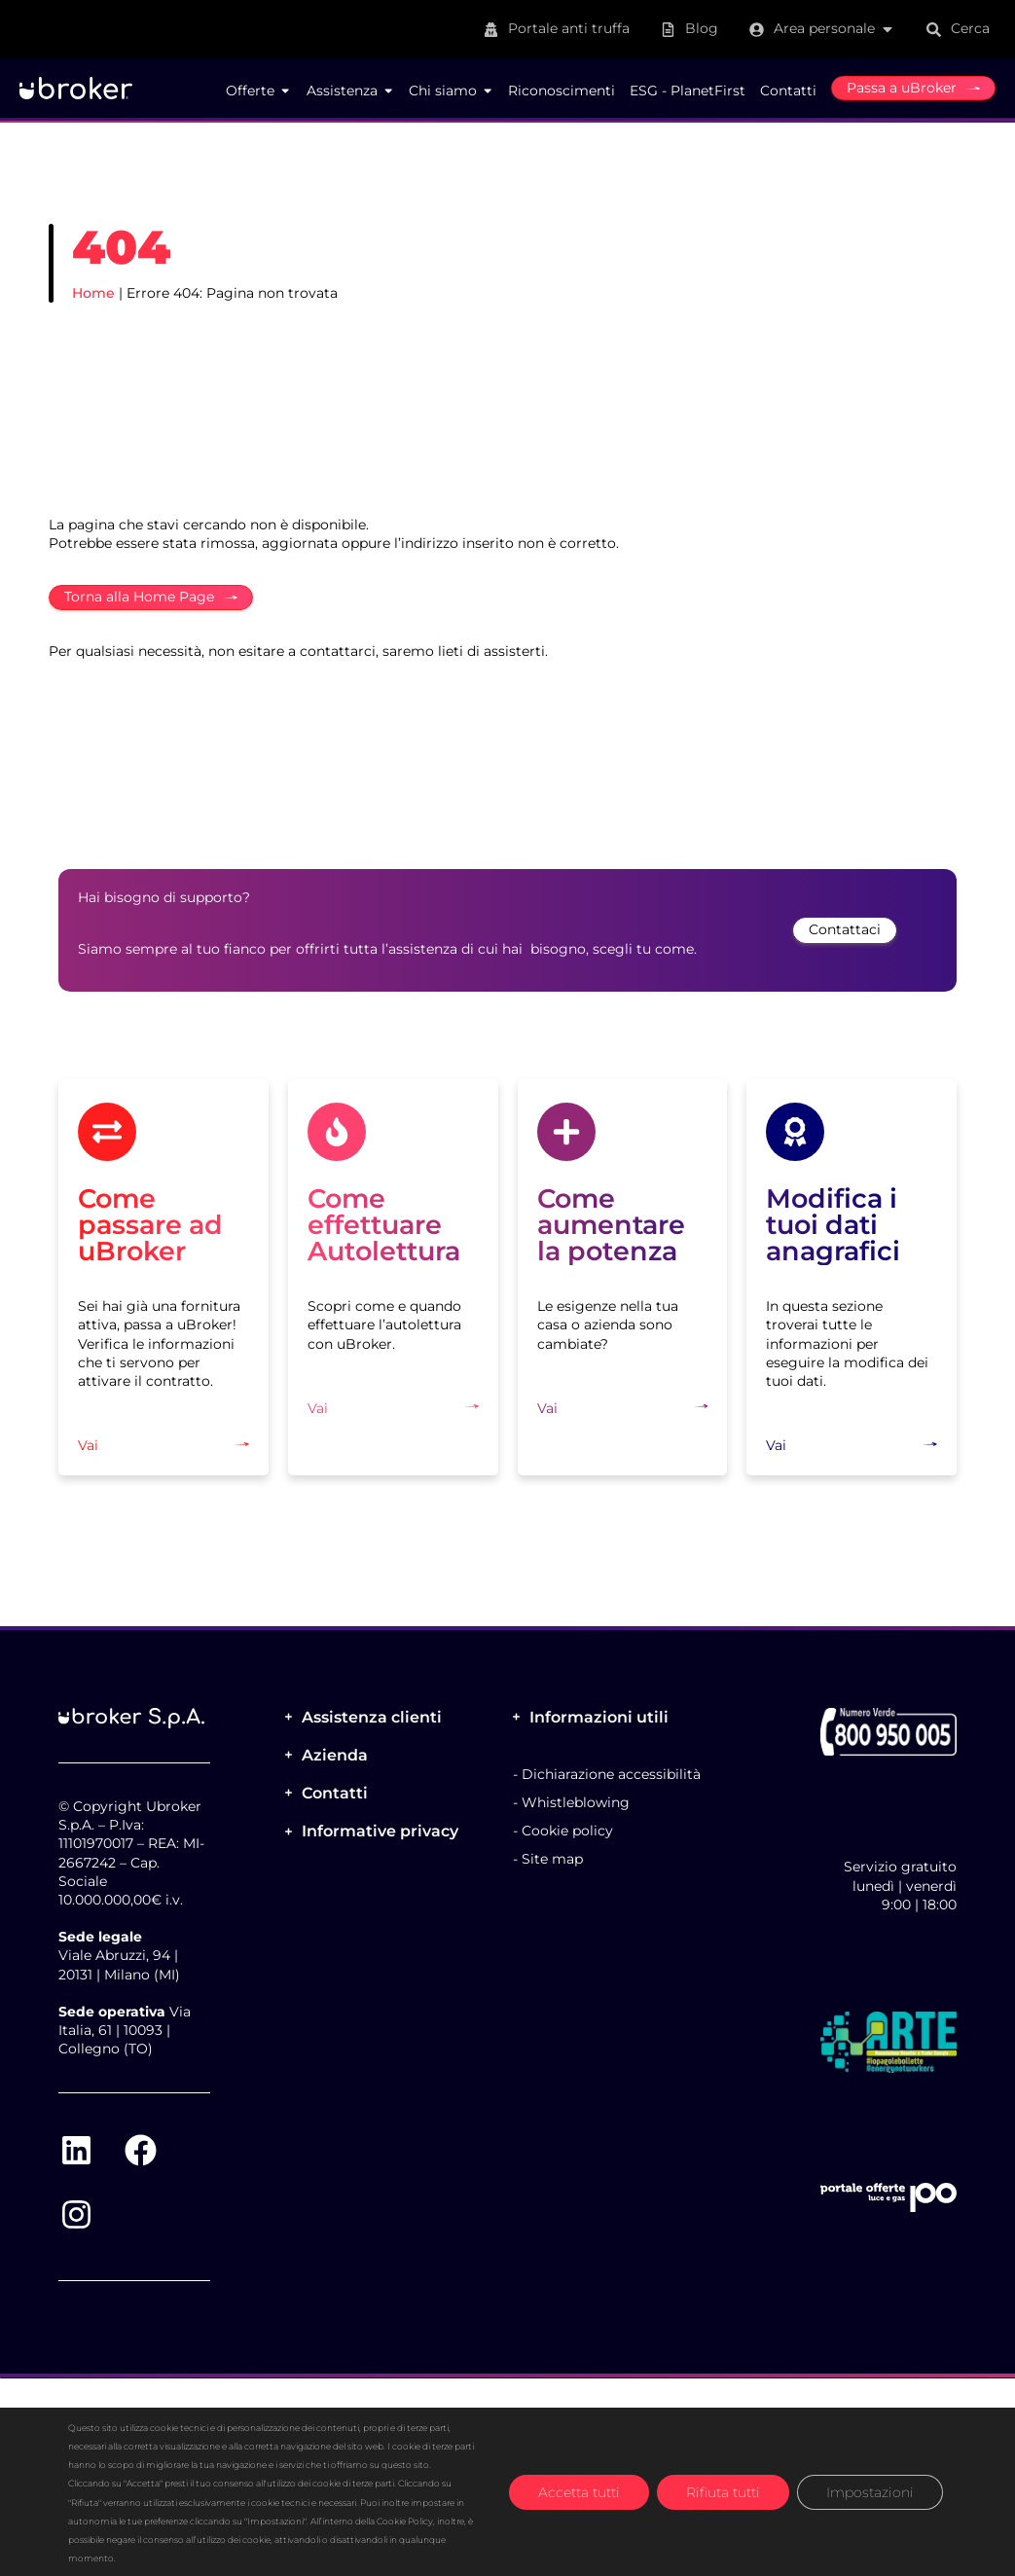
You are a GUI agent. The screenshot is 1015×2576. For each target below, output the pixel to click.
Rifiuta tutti (723, 2491)
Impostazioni (870, 2491)
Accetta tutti (579, 2491)
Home (93, 293)
